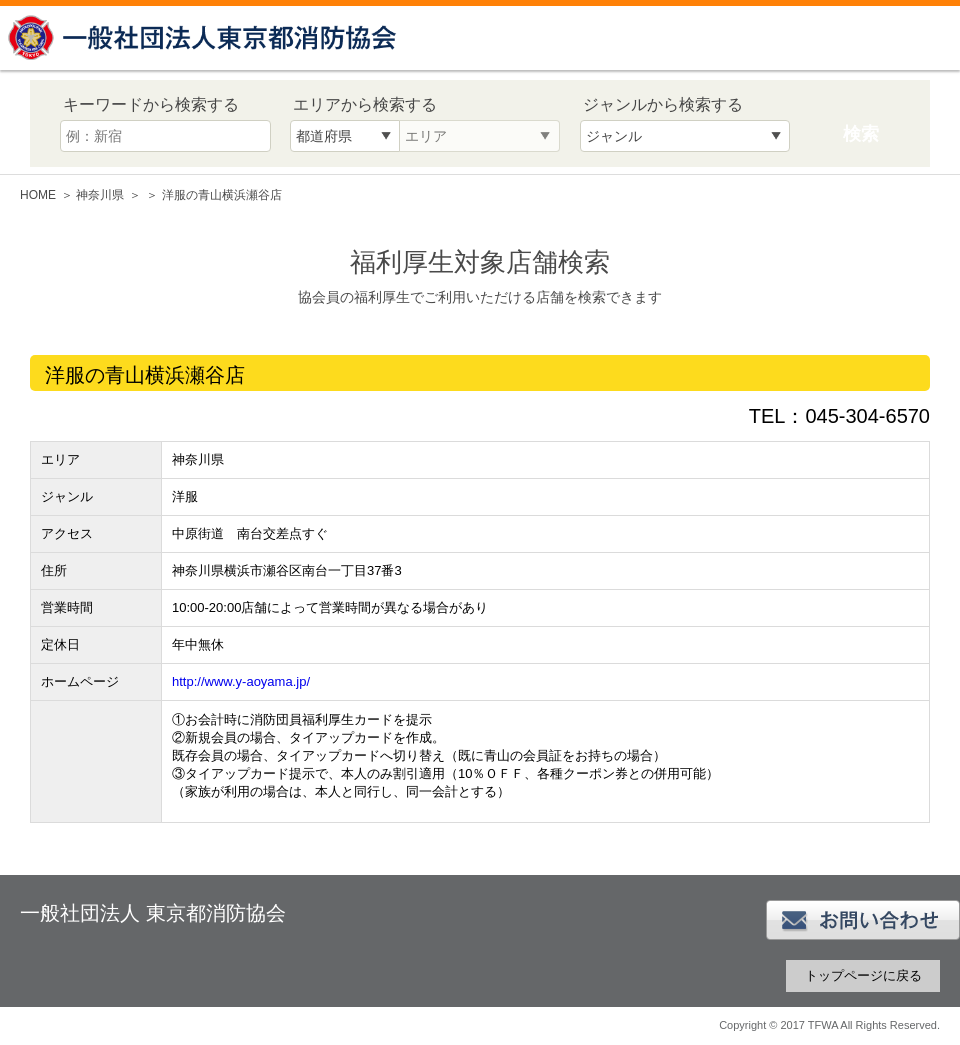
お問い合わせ (863, 920)
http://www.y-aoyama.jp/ (241, 681)
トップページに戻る (863, 975)
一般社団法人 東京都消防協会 (205, 37)
